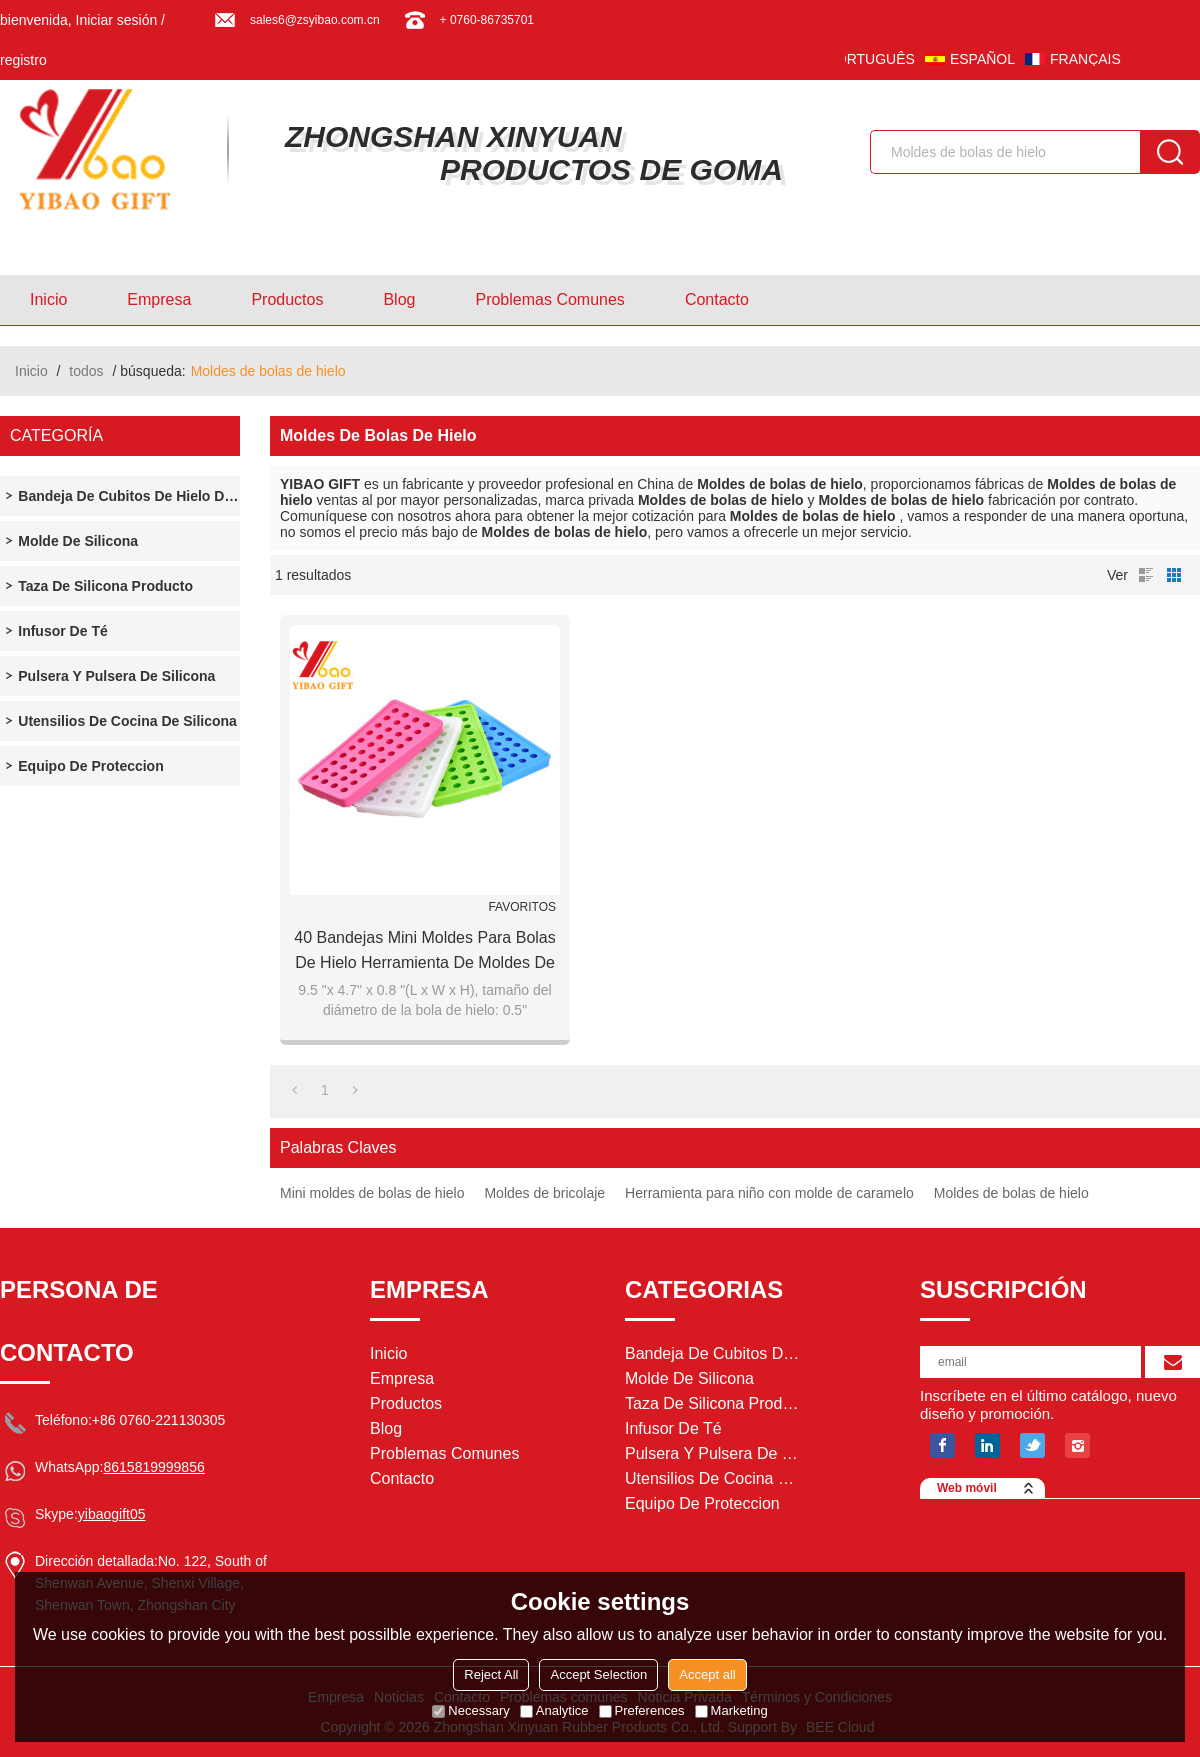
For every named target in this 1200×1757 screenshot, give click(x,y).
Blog (399, 299)
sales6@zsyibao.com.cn (315, 20)
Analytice (554, 1710)
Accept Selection (598, 1674)
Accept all (707, 1674)
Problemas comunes (549, 299)
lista (1146, 575)
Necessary (470, 1710)
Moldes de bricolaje (544, 1193)
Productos (287, 299)
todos (86, 371)
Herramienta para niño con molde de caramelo (769, 1193)
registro (23, 60)
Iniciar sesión (117, 20)
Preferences (642, 1710)
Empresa (159, 299)
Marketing (731, 1710)
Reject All (491, 1674)
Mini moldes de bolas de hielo (372, 1193)
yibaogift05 (112, 1514)
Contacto (717, 299)
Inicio (48, 299)
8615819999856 (153, 1467)
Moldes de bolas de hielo (1011, 1193)
